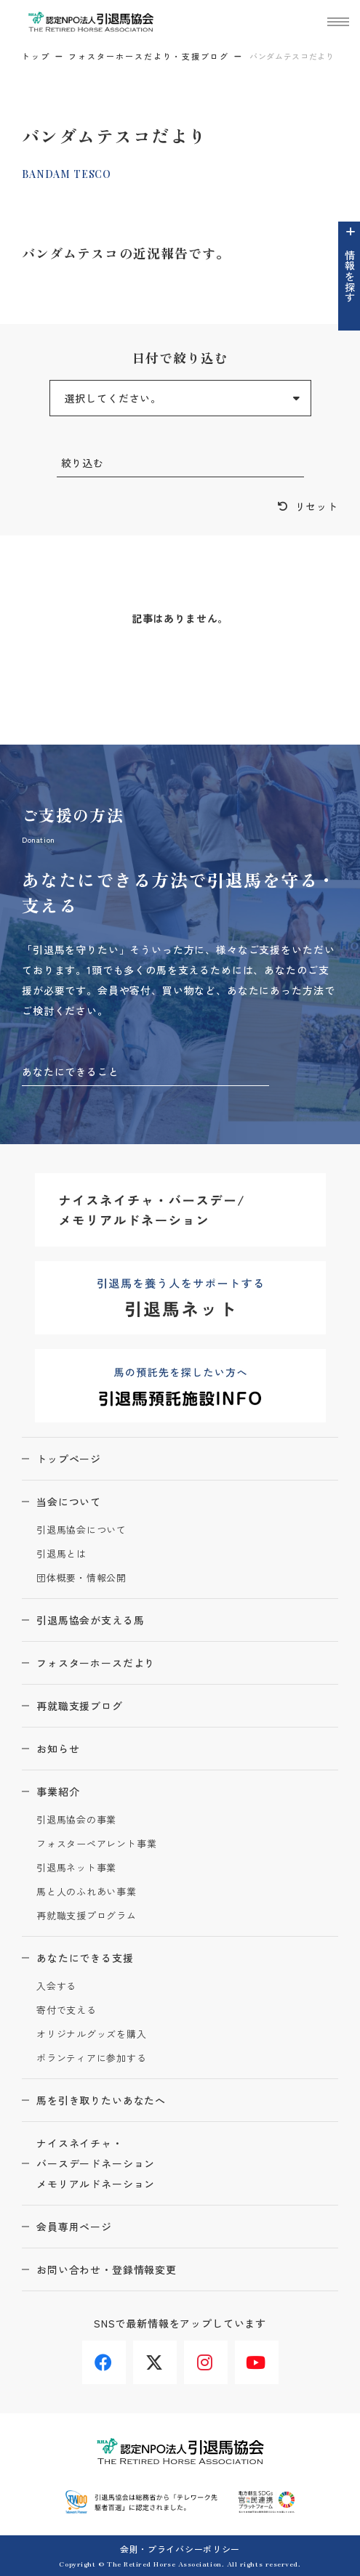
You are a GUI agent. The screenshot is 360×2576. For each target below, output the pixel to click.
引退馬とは (61, 1554)
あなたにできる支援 (85, 1958)
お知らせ (57, 1748)
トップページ (68, 1458)
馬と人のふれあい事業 (86, 1892)
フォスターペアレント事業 (96, 1844)
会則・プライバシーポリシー (180, 2549)
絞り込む (82, 462)
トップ (36, 56)
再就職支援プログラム (86, 1916)
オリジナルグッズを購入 (91, 2034)
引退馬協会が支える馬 (90, 1620)
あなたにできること (70, 1071)
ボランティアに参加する (91, 2058)
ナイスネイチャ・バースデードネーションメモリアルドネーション (95, 2163)
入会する (56, 1986)
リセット (316, 506)
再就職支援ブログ (79, 1705)
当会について (68, 1501)
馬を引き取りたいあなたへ (101, 2100)
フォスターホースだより (95, 1663)
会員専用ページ (74, 2226)
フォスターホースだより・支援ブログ (148, 56)
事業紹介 (57, 1791)
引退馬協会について (81, 1530)
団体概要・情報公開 (81, 1578)
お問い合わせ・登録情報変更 (106, 2269)
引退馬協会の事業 (76, 1820)
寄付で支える (66, 2010)
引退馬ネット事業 (76, 1868)
